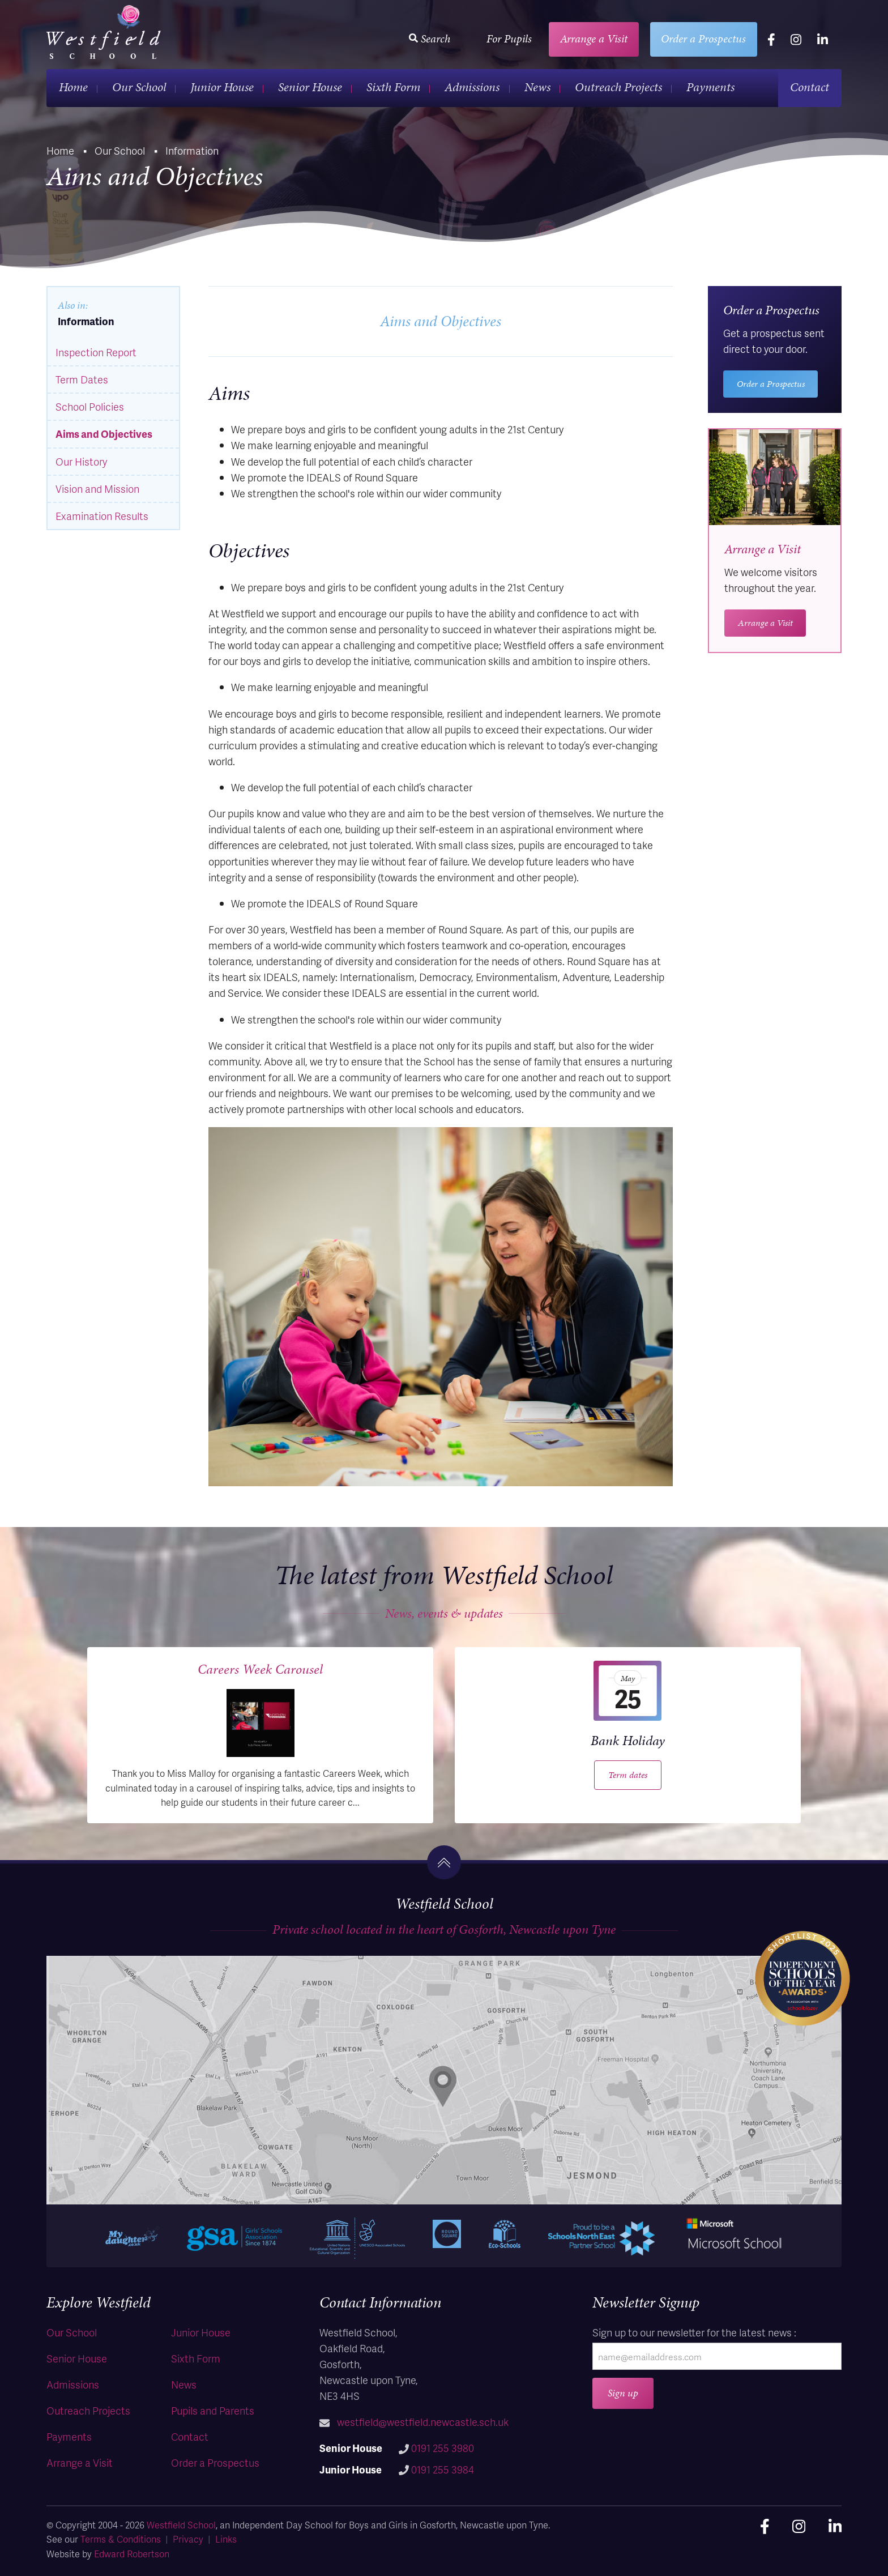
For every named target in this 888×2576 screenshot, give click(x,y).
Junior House (222, 87)
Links (226, 2538)
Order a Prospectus (703, 38)
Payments (710, 87)
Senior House (310, 87)
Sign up (623, 2393)
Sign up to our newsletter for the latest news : (694, 2332)
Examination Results (102, 516)
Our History (81, 461)
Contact (809, 87)
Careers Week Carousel (260, 1669)
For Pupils (509, 38)
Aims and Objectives (104, 434)
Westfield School (181, 2524)
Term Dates (82, 379)
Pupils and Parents (212, 2410)
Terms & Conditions (120, 2538)
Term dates (627, 1774)
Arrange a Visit (593, 38)
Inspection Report (96, 352)
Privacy (188, 2538)
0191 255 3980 (442, 2448)
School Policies (90, 406)
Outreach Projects (618, 87)
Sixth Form (393, 87)
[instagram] (796, 39)
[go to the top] (444, 1862)
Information (86, 321)
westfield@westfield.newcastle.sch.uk (423, 2422)
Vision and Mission (97, 488)
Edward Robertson (131, 2553)
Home (73, 87)
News (537, 87)
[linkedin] (822, 39)
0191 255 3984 (442, 2469)
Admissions (472, 87)
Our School (139, 87)
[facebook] (771, 39)
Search (429, 38)
